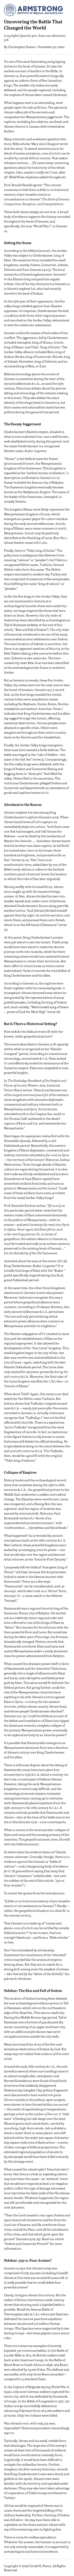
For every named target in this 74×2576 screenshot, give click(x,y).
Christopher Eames (21, 47)
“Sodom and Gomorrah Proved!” (26, 2244)
